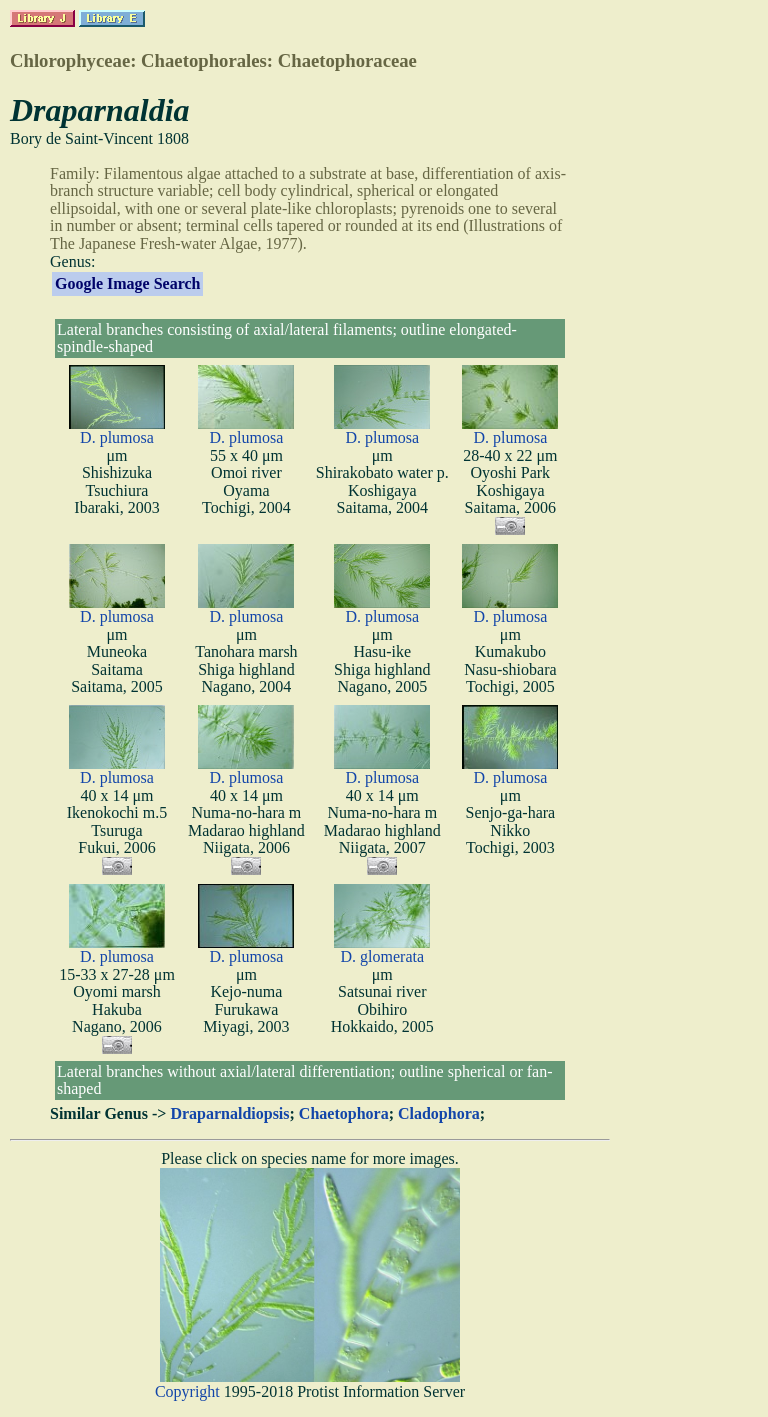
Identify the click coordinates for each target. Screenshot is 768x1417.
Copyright (187, 1391)
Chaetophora (344, 1113)
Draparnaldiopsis (229, 1113)
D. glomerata (383, 956)
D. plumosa (117, 437)
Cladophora (439, 1113)
